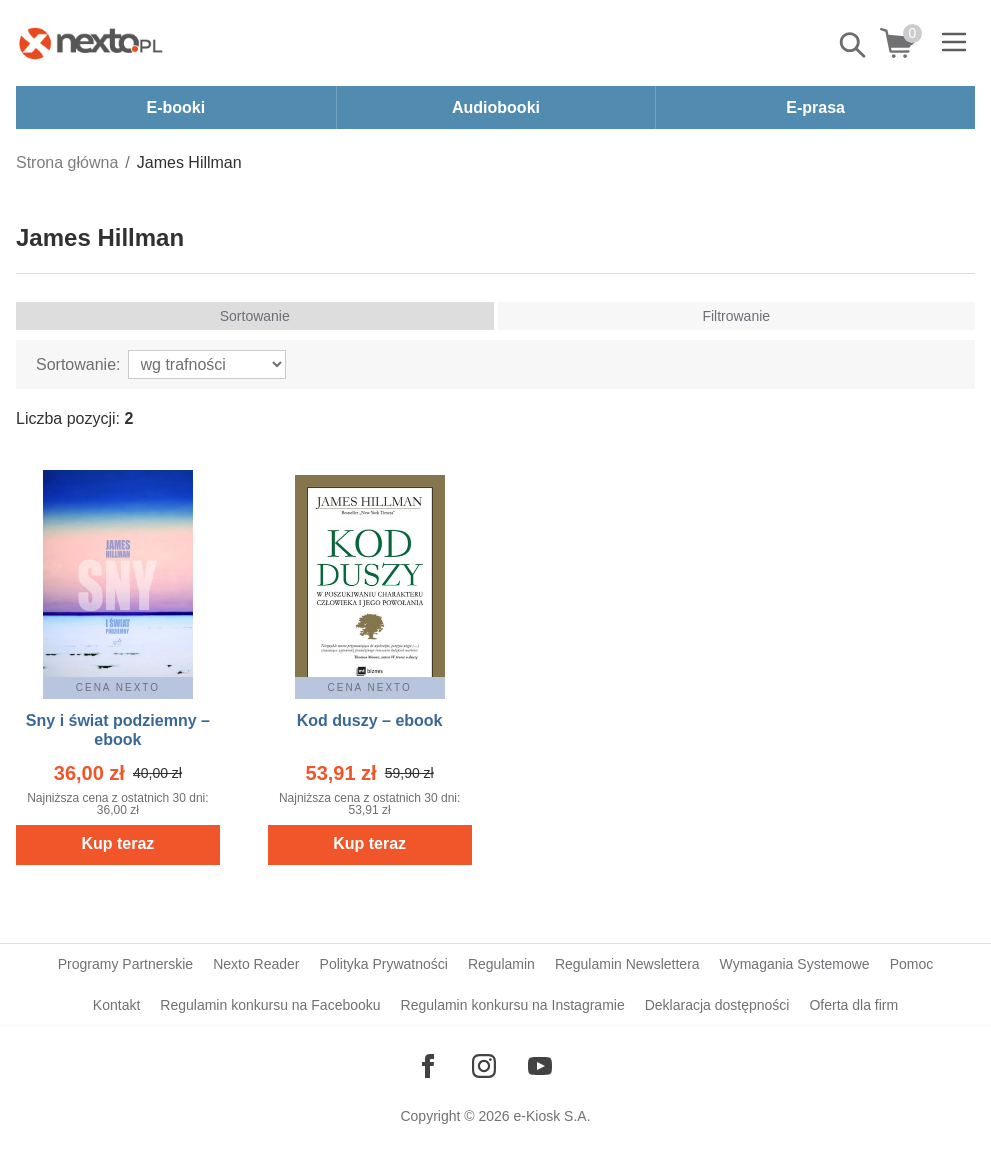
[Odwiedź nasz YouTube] (540, 1066)
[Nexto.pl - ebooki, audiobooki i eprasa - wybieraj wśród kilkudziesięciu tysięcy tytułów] (91, 43)
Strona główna (67, 162)
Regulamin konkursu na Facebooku (270, 1005)
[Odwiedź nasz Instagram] (484, 1066)
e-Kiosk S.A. (552, 1116)
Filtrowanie (736, 316)
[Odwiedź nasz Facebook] (428, 1066)
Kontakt (116, 1005)
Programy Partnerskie (125, 964)
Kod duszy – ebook (370, 720)
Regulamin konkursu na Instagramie (513, 1005)
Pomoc (912, 964)
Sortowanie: (78, 364)
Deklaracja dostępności (717, 1005)
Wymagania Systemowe (795, 964)
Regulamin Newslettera (627, 964)
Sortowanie (255, 316)
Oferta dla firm (853, 1005)
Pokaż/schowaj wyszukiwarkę (854, 45)
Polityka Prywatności (384, 964)
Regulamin (501, 964)
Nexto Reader (256, 964)
